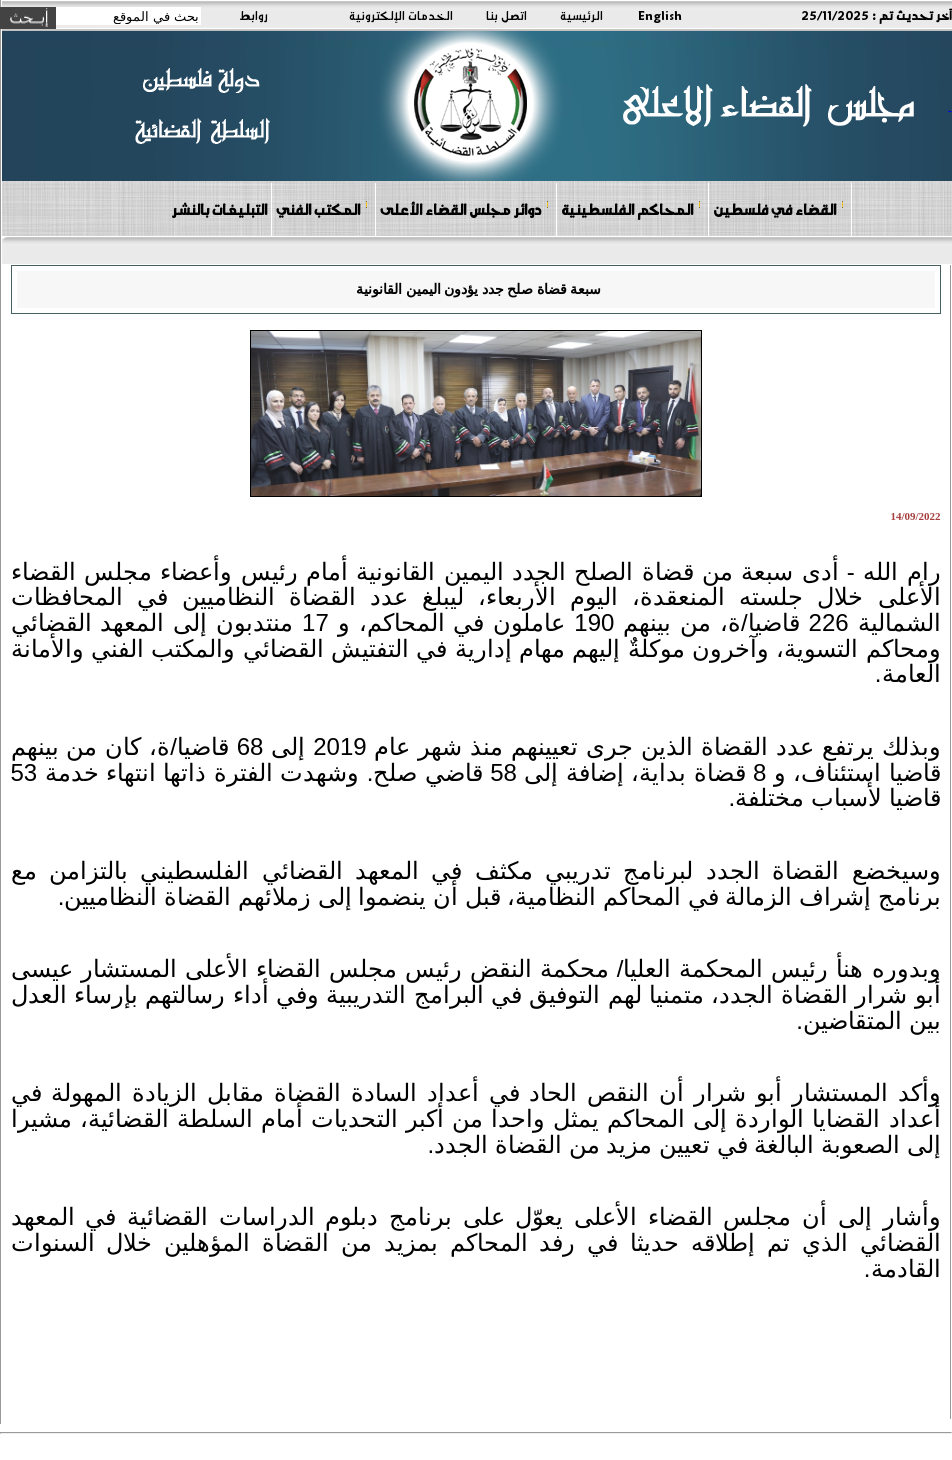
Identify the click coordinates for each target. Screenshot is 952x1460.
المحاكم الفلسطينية (631, 208)
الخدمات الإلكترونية (401, 15)
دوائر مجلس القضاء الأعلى (465, 208)
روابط (253, 15)
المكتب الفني (322, 208)
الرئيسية (581, 15)
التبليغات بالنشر (219, 209)
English (660, 15)
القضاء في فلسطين (779, 208)
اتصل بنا (506, 15)
